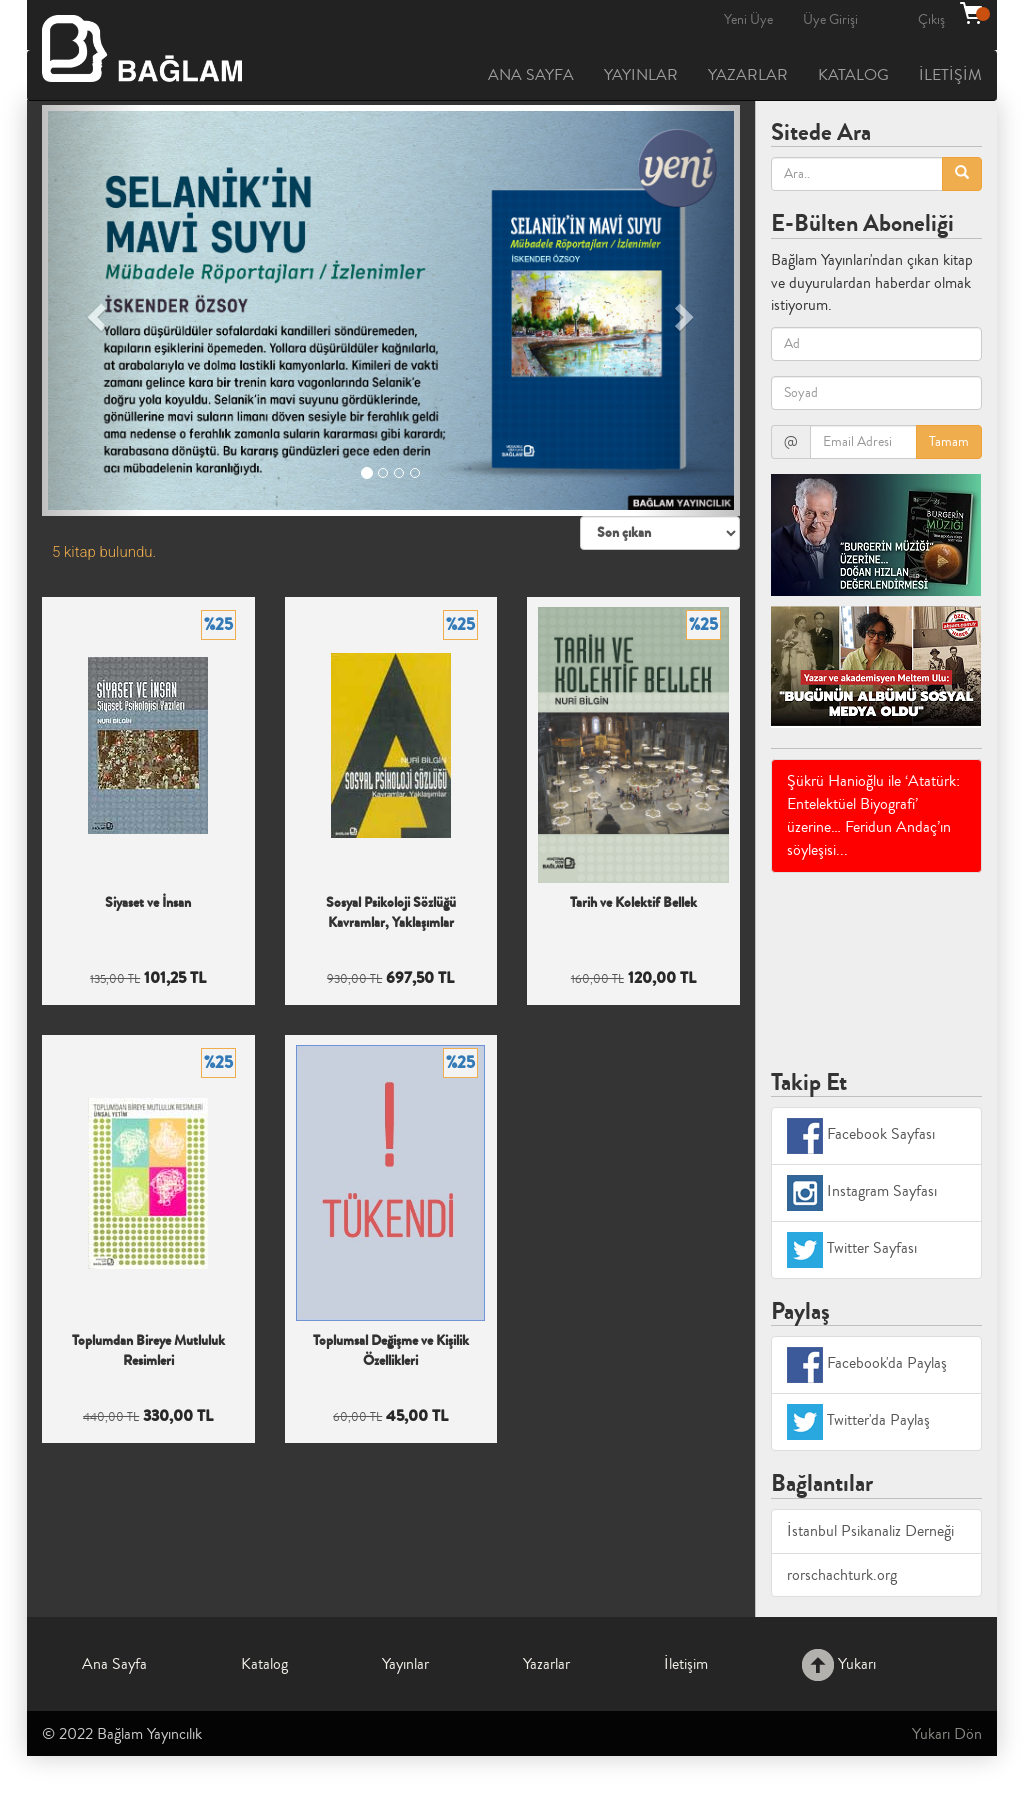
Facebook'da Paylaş (867, 1365)
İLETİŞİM (950, 75)
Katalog (264, 1664)
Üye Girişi (830, 20)
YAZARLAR (748, 75)
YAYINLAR (641, 75)
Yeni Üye (748, 20)
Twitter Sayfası (852, 1250)
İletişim (686, 1664)
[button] (94, 310)
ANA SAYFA (531, 75)
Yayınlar (405, 1664)
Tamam (949, 442)
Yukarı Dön (947, 1734)
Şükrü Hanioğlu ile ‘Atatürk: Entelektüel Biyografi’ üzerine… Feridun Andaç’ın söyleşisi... (873, 815)
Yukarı (839, 1664)
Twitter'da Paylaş (858, 1422)
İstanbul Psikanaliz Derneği (870, 1531)
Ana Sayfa (114, 1664)
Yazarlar (546, 1664)
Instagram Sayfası (862, 1193)
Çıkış (931, 20)
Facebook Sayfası (861, 1136)
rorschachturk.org (842, 1575)
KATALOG (853, 75)
